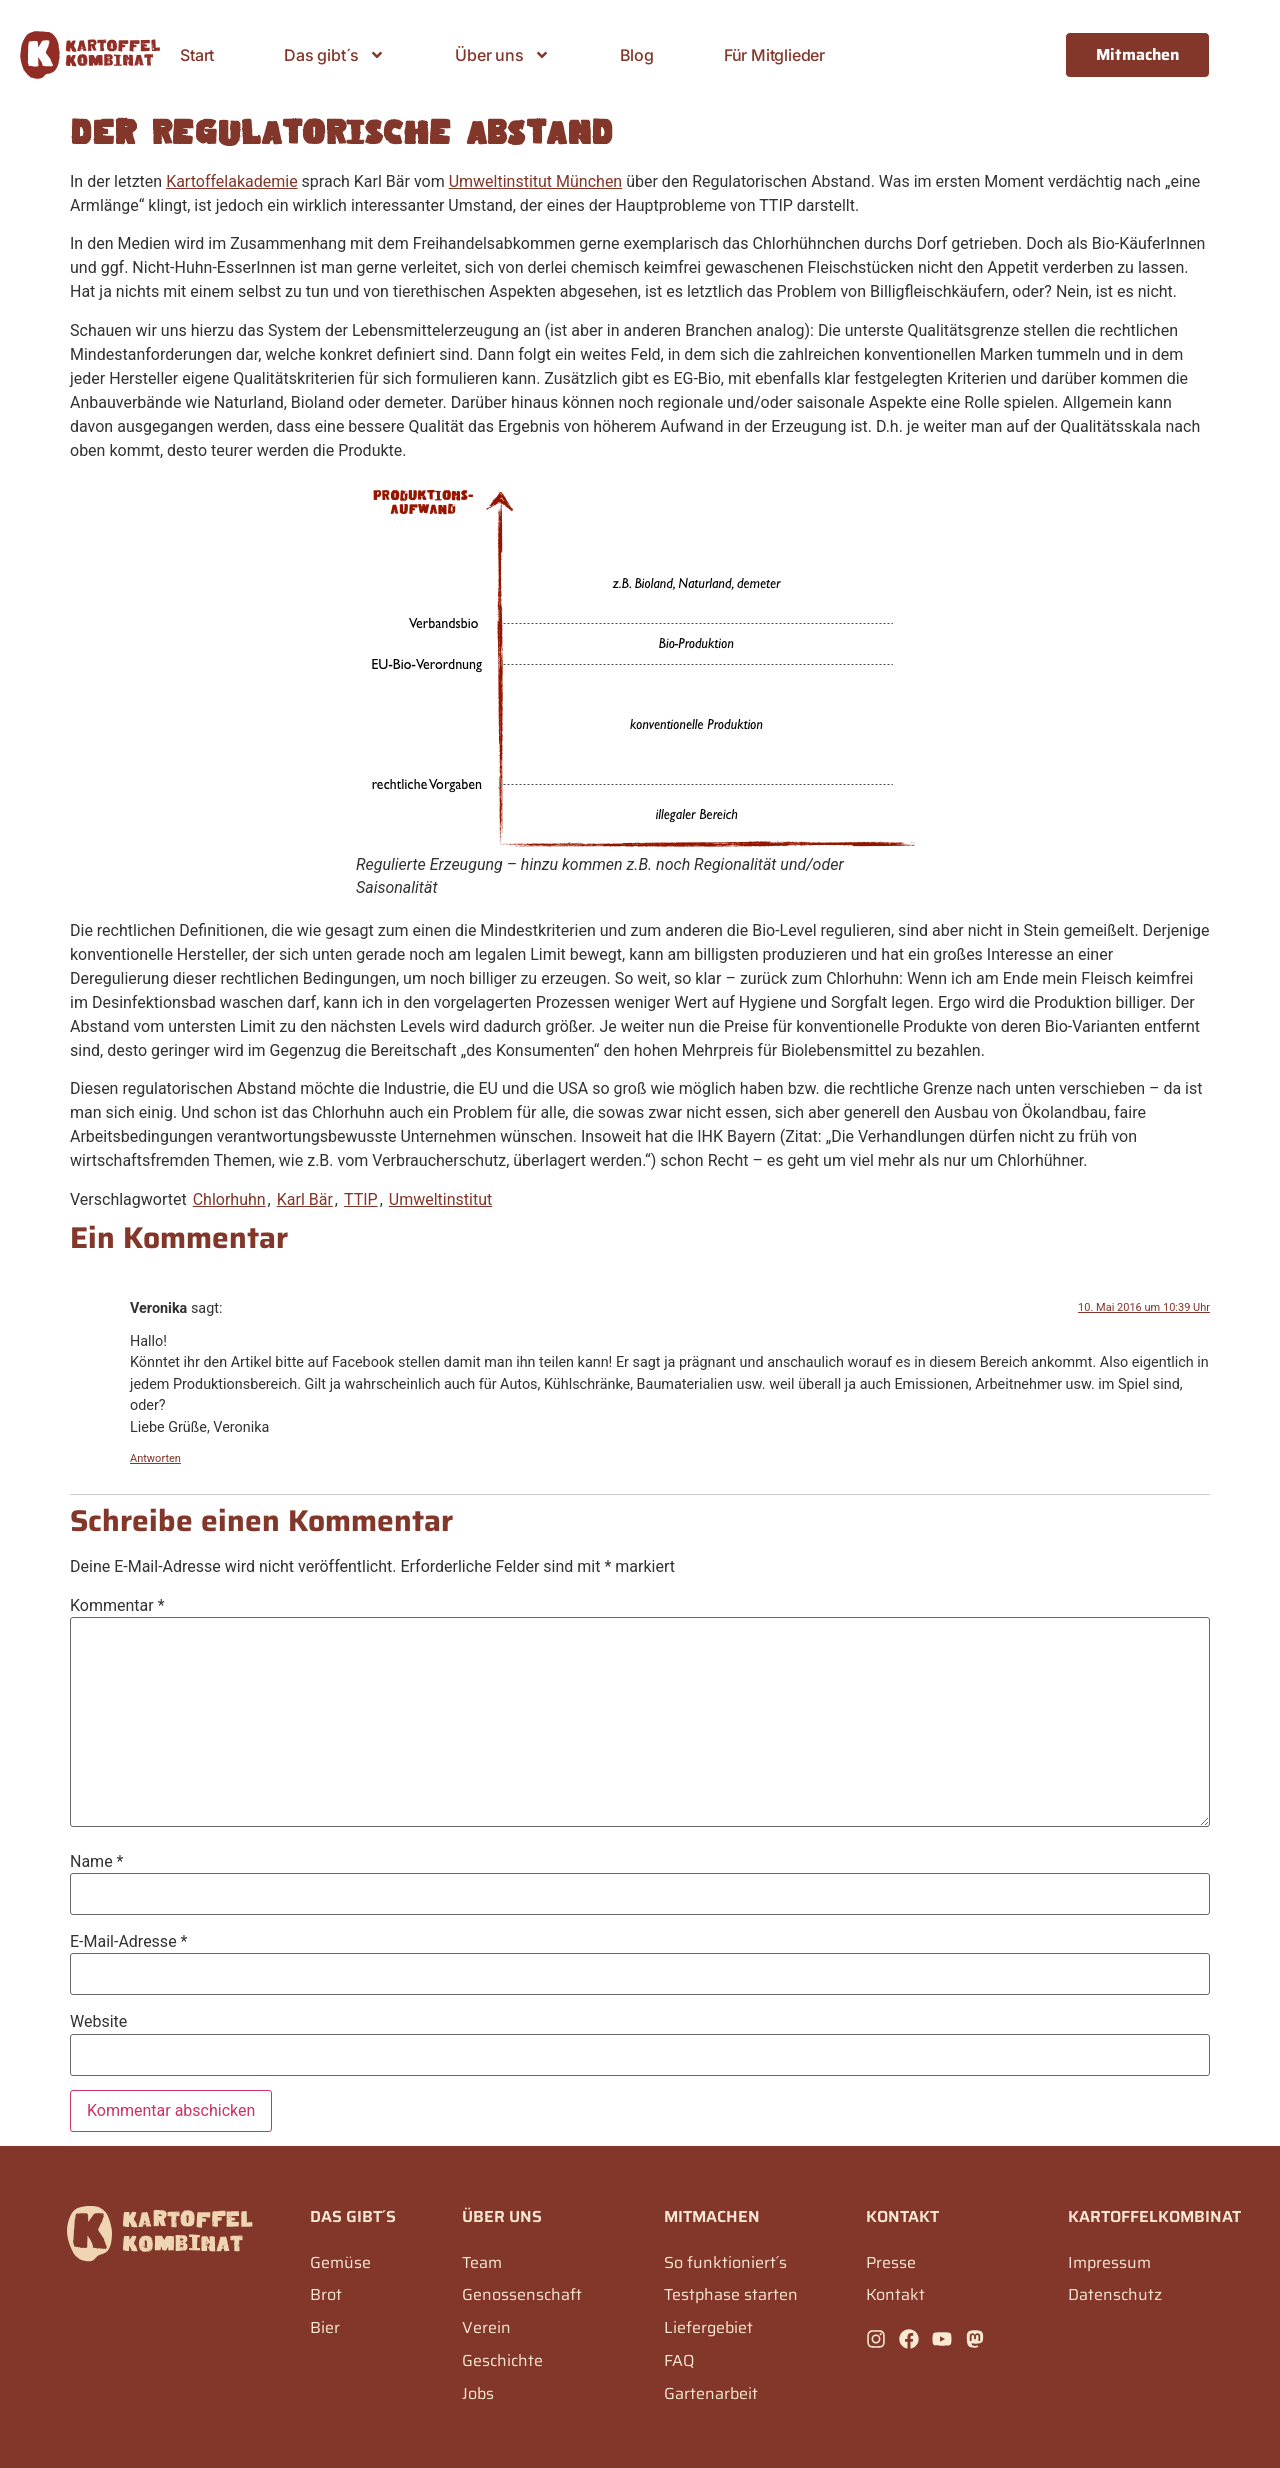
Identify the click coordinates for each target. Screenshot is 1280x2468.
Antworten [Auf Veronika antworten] (155, 1458)
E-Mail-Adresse (128, 1942)
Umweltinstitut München (536, 181)
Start (197, 55)
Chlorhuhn (229, 1199)
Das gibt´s (334, 55)
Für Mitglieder (774, 55)
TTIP (361, 1199)
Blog (637, 55)
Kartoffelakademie (232, 181)
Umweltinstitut (440, 1199)
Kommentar (117, 1606)
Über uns (502, 55)
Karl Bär (305, 1199)
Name (97, 1862)
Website (98, 2022)
